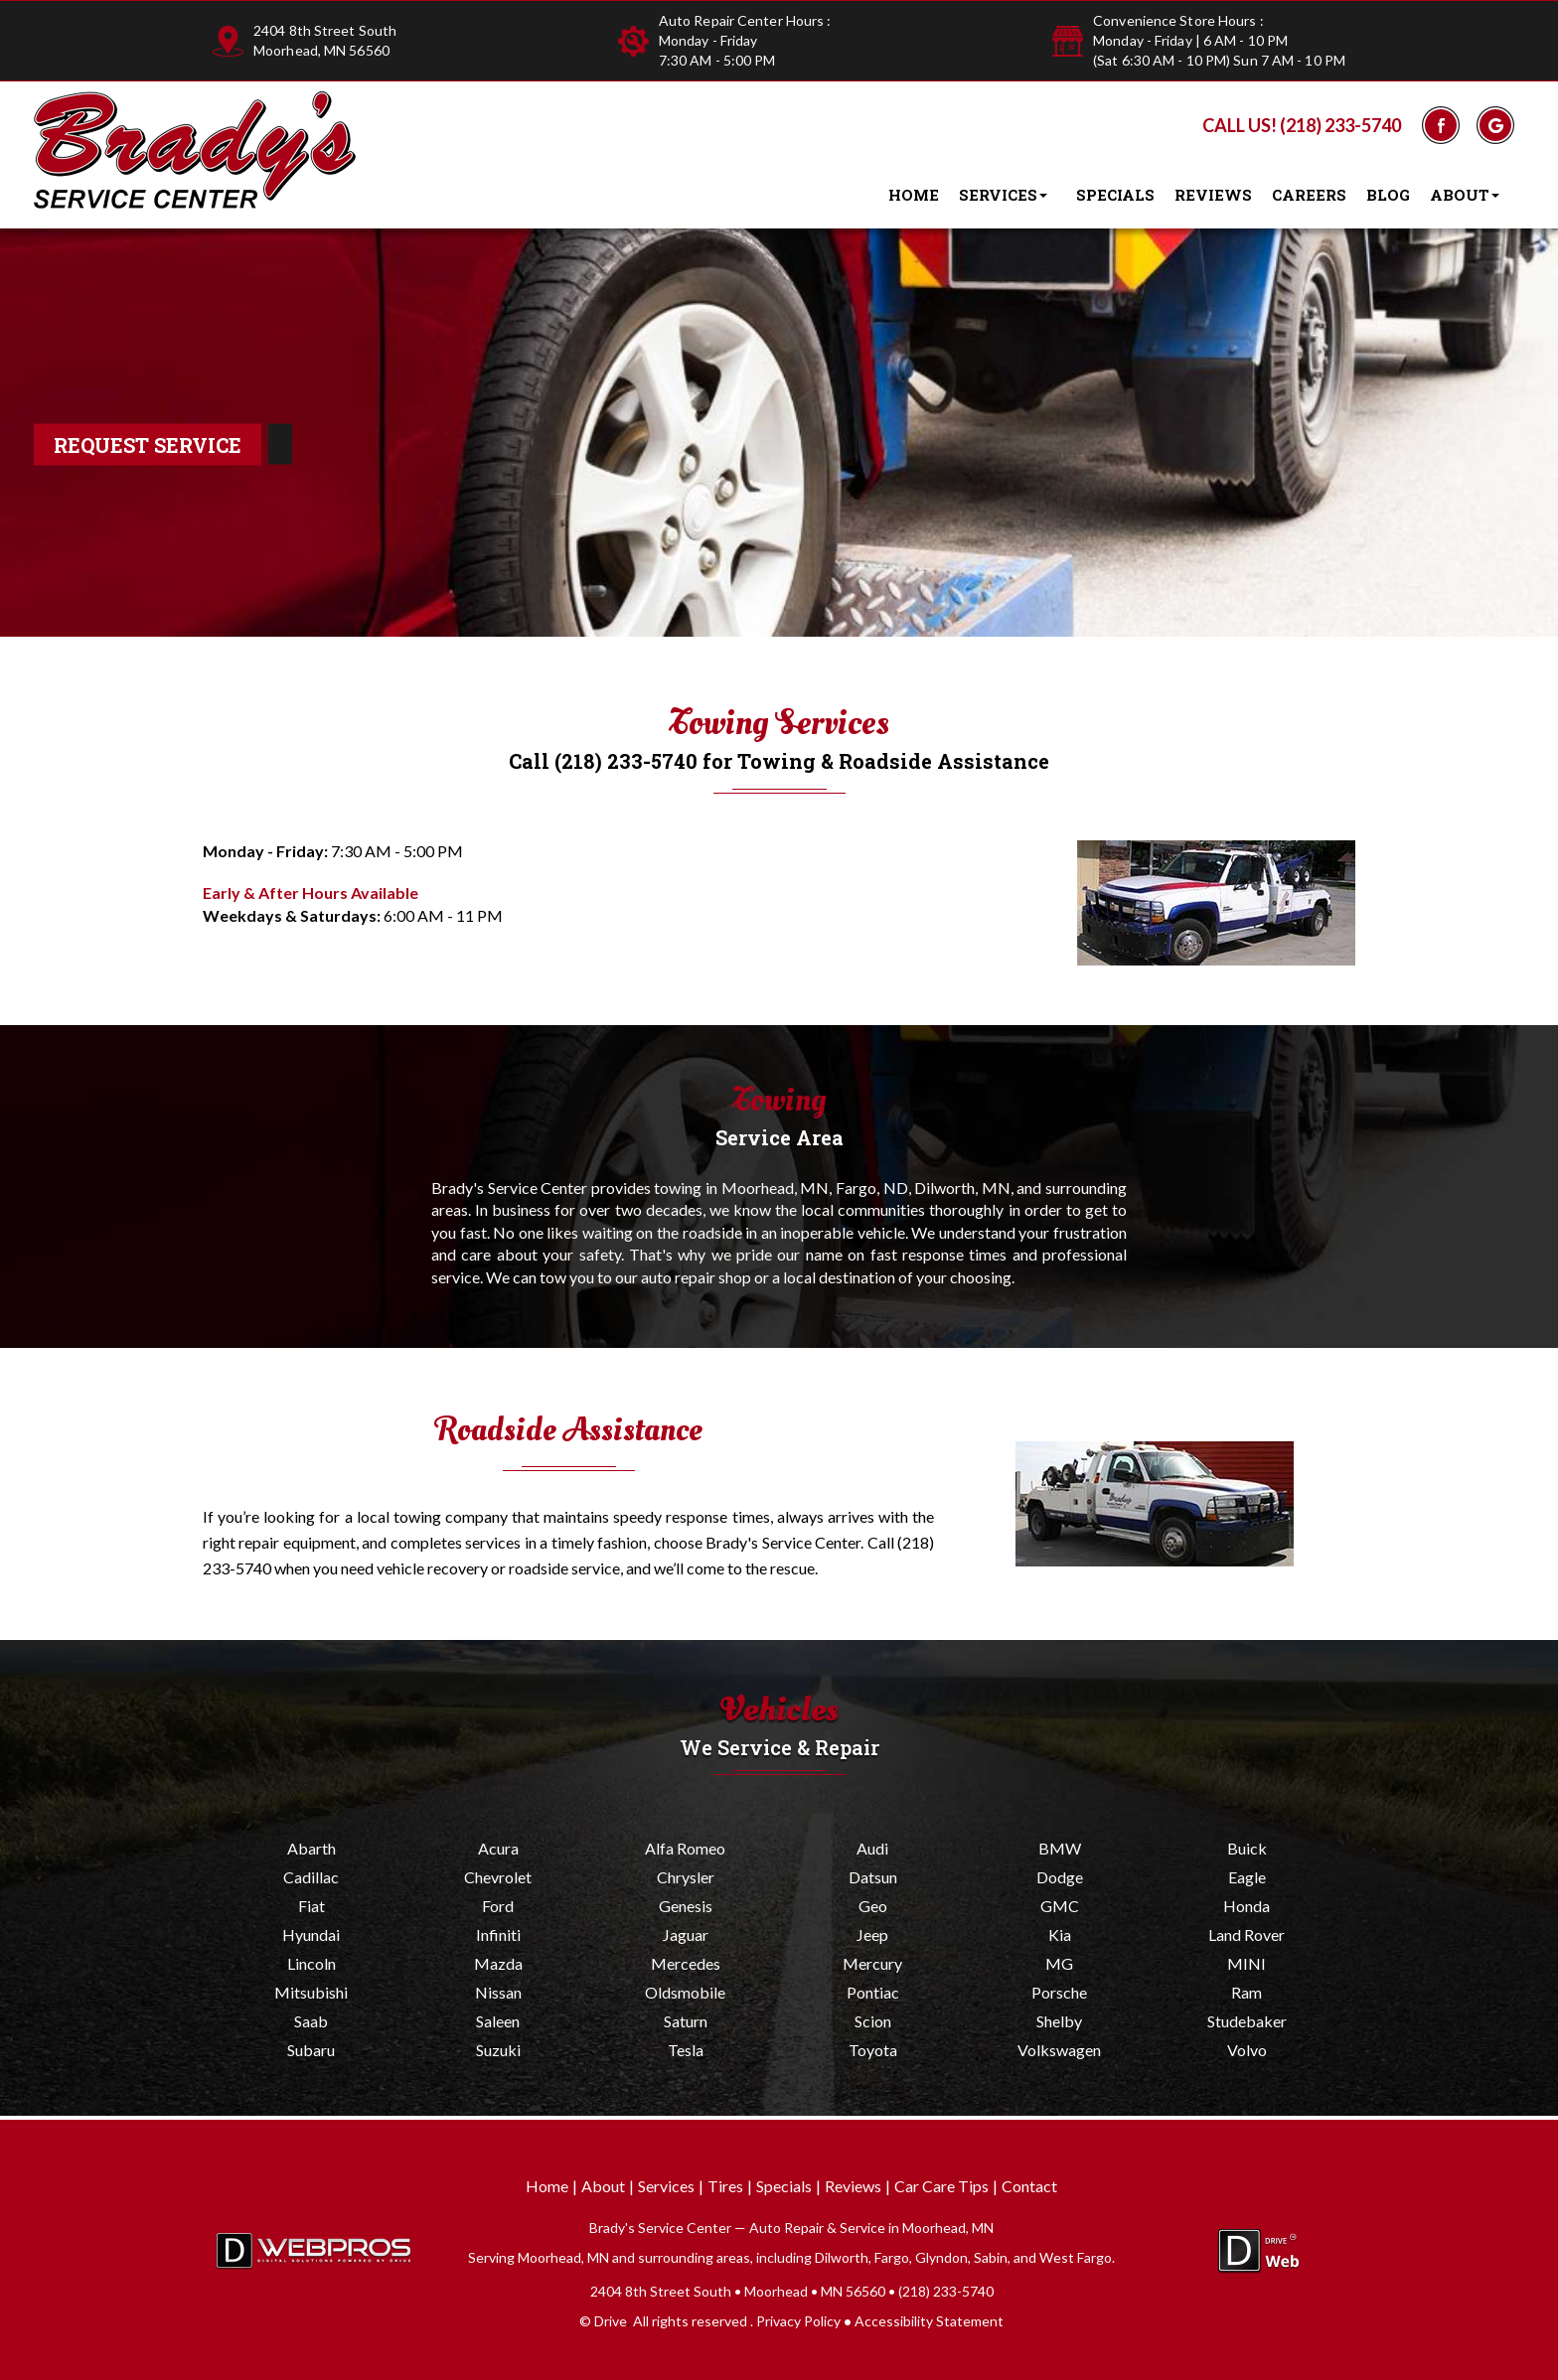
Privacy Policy (798, 2320)
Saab (311, 2020)
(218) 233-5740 (1340, 125)
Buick (1247, 1848)
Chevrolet (498, 1876)
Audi (872, 1848)
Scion (873, 2020)
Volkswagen (1059, 2049)
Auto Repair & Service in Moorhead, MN (871, 2227)
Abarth (311, 1848)
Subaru (311, 2049)
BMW (1059, 1848)
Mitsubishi (311, 1992)
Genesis (685, 1905)
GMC (1059, 1905)
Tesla (685, 2049)
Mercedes (685, 1963)
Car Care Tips (941, 2185)
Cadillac (311, 1876)
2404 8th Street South (324, 30)
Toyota (873, 2049)
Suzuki (498, 2049)
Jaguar (685, 1934)
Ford (498, 1905)
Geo (872, 1905)
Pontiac (873, 1992)
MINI (1246, 1963)
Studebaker (1247, 2020)
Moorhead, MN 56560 (321, 50)
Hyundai (311, 1934)
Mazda (498, 1963)
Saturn (685, 2020)
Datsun (873, 1876)
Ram (1246, 1992)
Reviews (1213, 195)
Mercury (872, 1963)
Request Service (147, 445)
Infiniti (498, 1934)
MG (1059, 1963)
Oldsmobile (685, 1992)
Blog (1388, 195)
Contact (1029, 2185)
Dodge (1059, 1876)
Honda (1246, 1905)
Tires (725, 2185)
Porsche (1059, 1992)
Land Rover (1246, 1934)
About (1469, 196)
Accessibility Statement (929, 2320)
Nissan (498, 1992)
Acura (498, 1848)
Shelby (1059, 2020)
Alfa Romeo (685, 1848)
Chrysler (685, 1876)
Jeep (872, 1934)
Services (1007, 196)
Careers (1309, 195)
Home (913, 195)
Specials (1115, 195)
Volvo (1247, 2049)
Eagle (1247, 1876)
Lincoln (311, 1963)
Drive (610, 2320)
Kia (1059, 1934)
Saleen (498, 2020)
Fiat (311, 1905)
